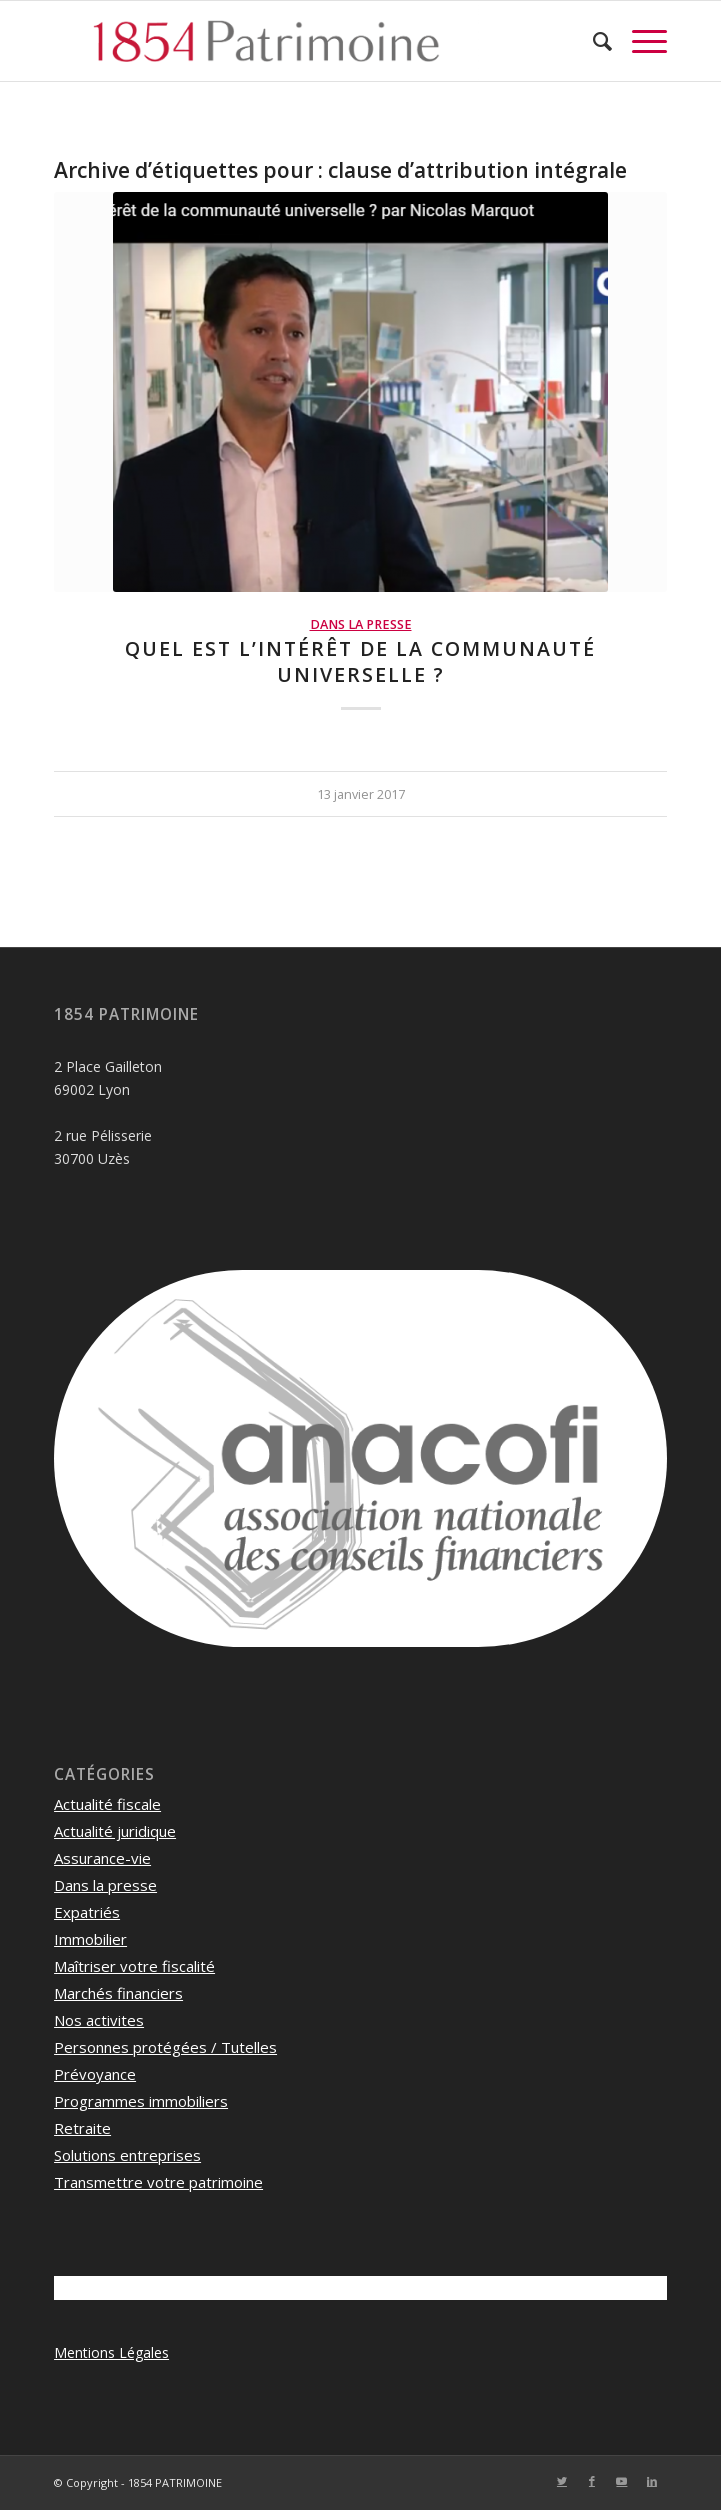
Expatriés (87, 1912)
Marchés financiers (118, 1993)
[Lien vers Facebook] (592, 2481)
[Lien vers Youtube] (622, 2481)
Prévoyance (95, 2074)
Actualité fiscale (107, 1804)
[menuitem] (592, 41)
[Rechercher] (592, 41)
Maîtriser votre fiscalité (134, 1966)
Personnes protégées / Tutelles (165, 2047)
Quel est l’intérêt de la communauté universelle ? (360, 661)
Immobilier (90, 1939)
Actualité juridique (115, 1831)
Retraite (82, 2128)
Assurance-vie (102, 1858)
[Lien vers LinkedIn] (652, 2481)
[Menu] (639, 41)
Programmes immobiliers (141, 2101)
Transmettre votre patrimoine (158, 2182)
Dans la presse (361, 624)
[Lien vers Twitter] (562, 2481)
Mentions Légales (111, 2352)
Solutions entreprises (127, 2155)
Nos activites (99, 2020)
